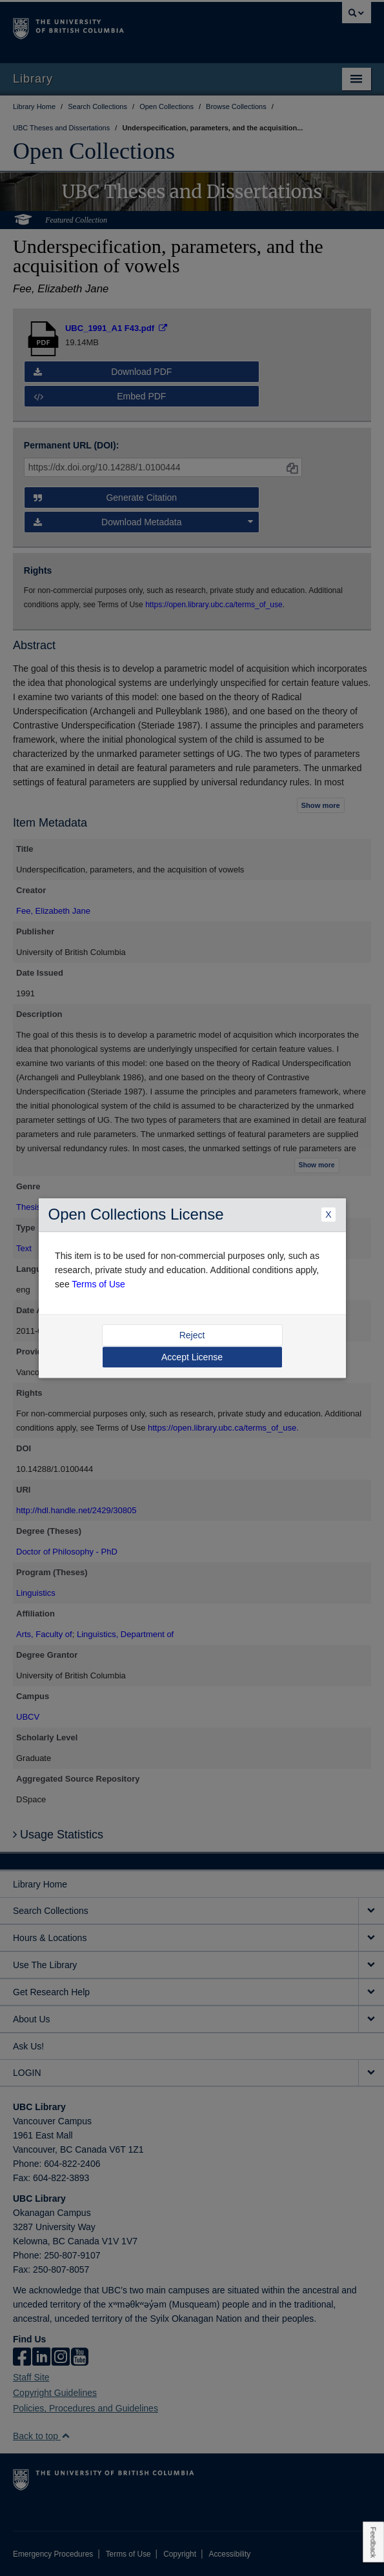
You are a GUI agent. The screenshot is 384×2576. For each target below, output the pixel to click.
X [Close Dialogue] (328, 1215)
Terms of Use (98, 1284)
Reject (192, 1335)
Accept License (192, 1357)
